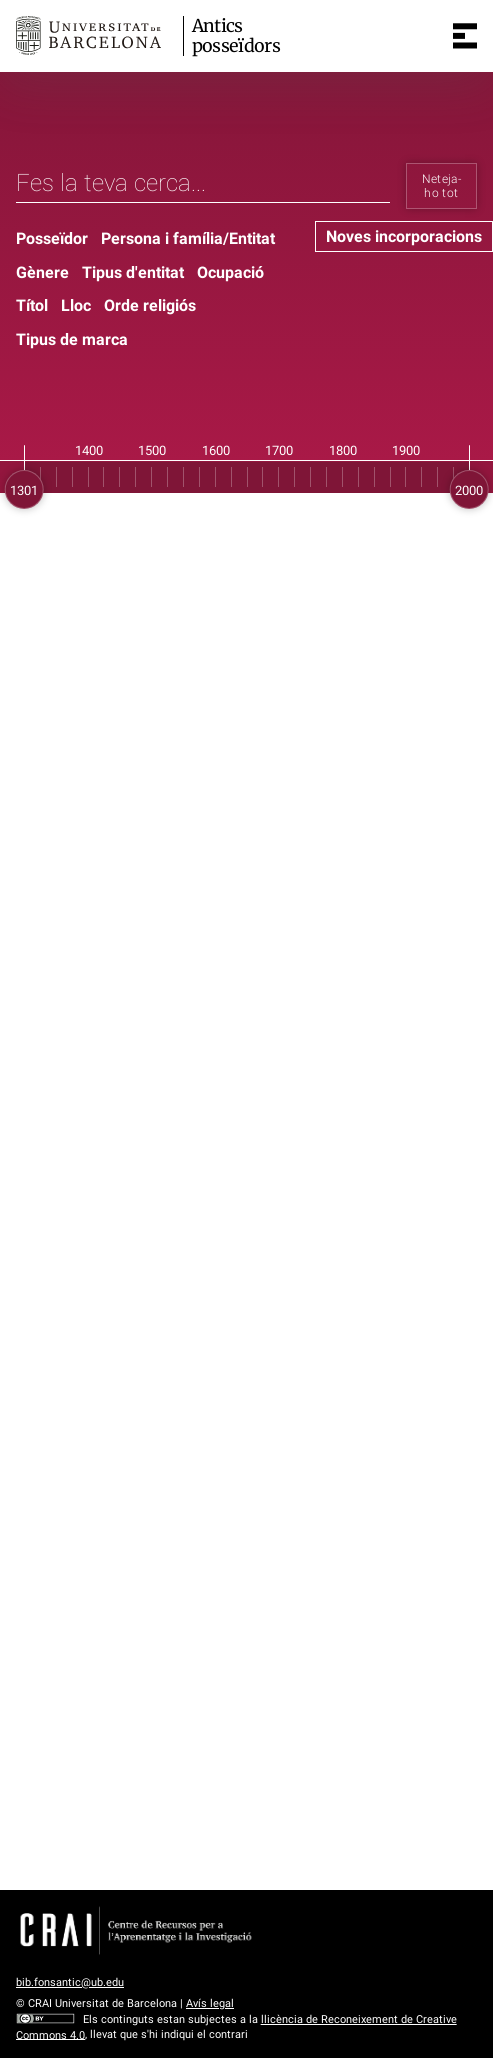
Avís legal (210, 2003)
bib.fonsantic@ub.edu (70, 1982)
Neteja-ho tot (442, 186)
